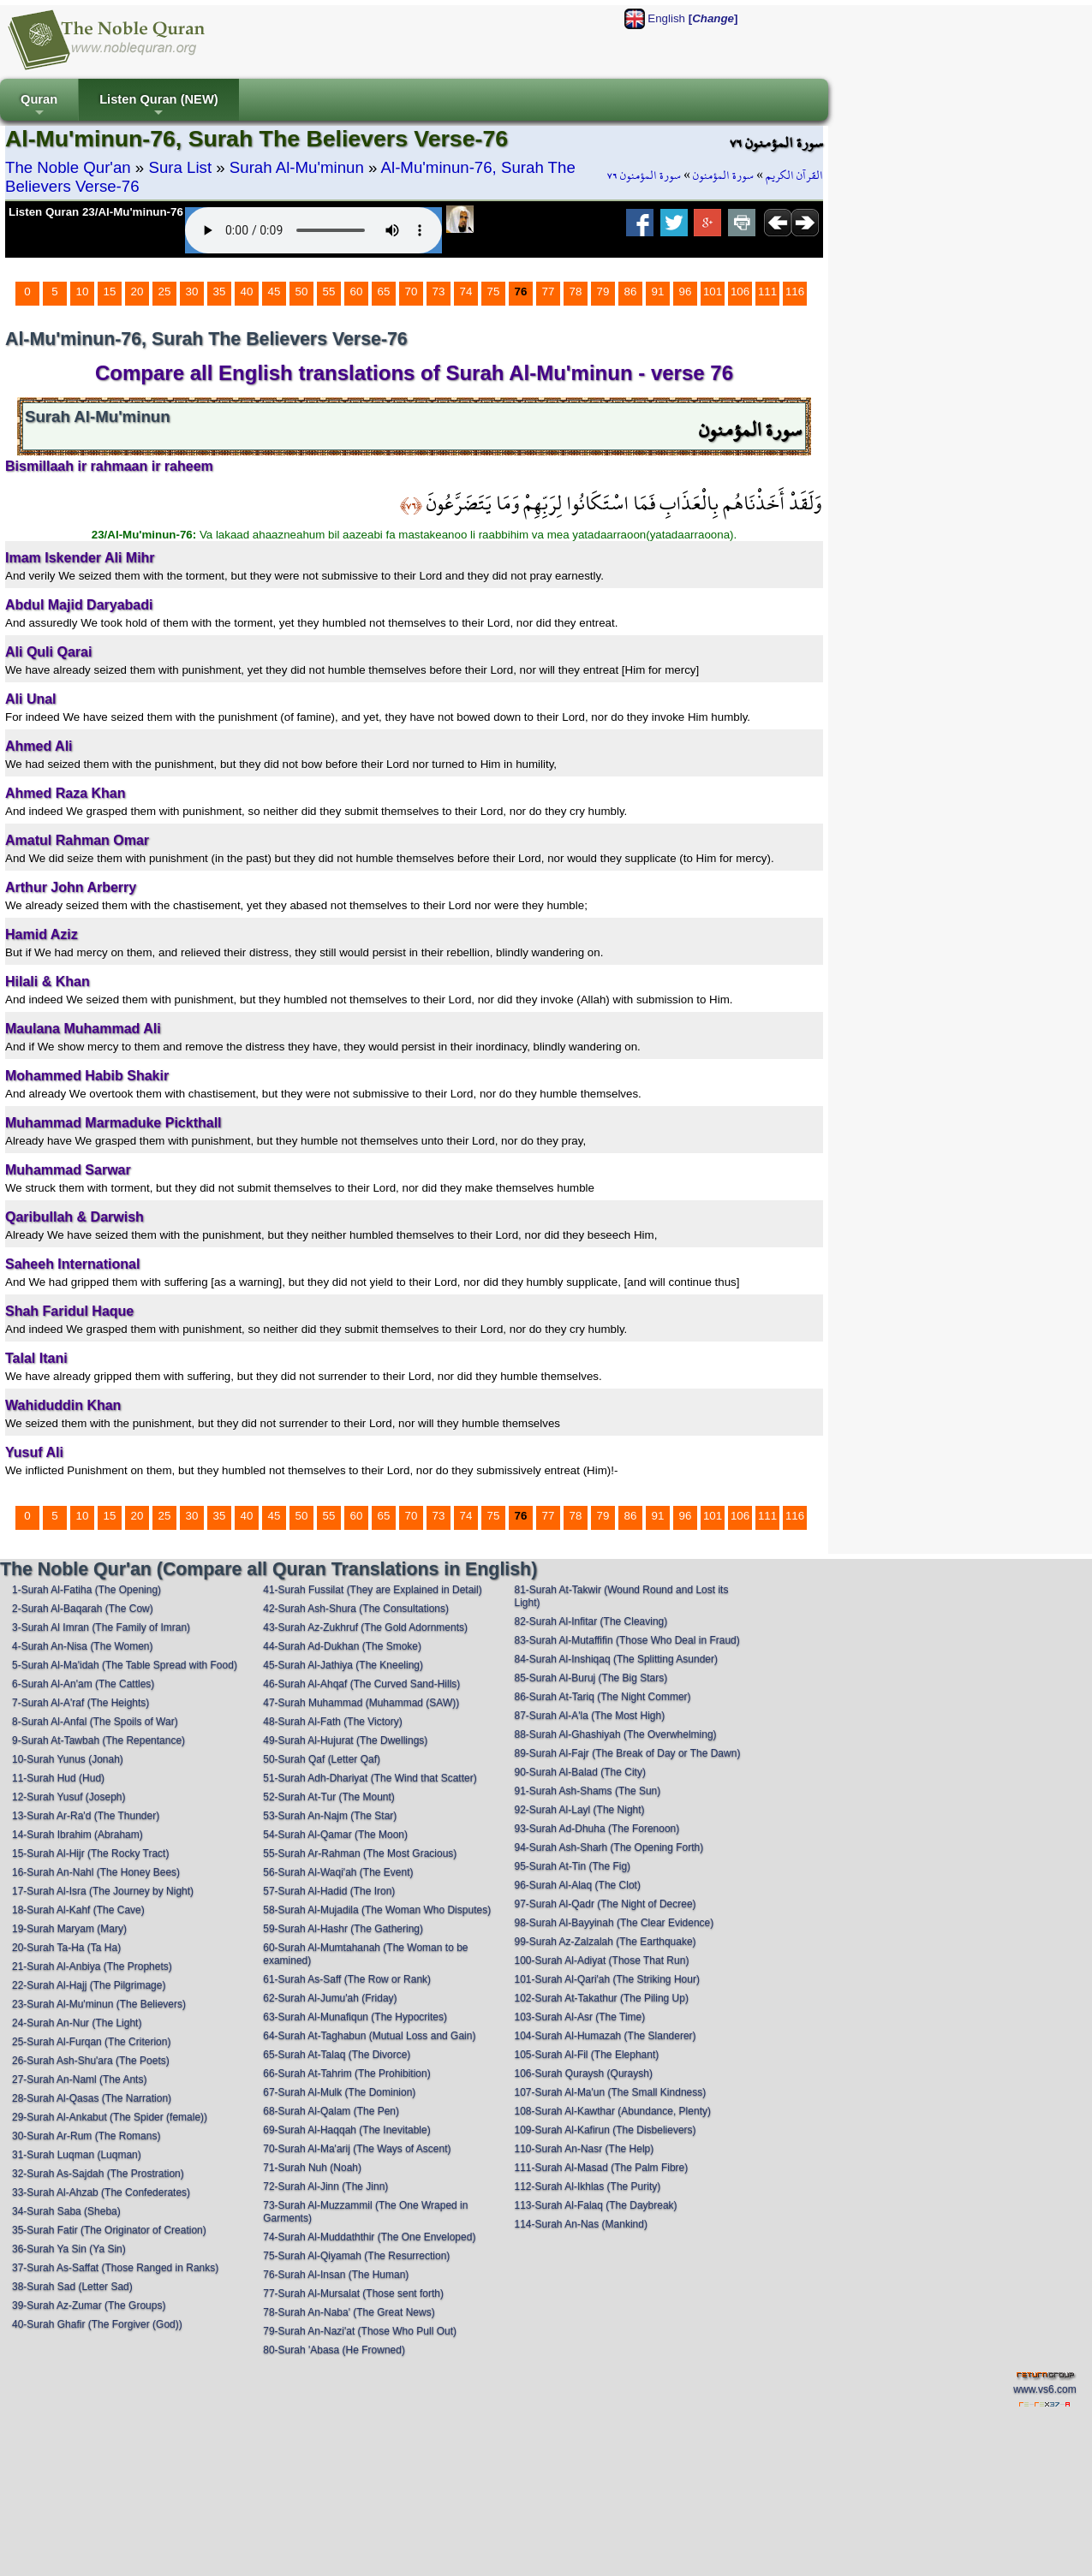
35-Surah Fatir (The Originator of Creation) (109, 2230)
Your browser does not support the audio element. (313, 230)
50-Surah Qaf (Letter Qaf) (321, 1759)
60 (356, 291)
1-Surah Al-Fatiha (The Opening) (86, 1590)
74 (466, 291)
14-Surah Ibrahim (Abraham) (77, 1835)
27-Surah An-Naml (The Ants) (79, 2079)
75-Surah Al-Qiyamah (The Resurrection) (356, 2256)
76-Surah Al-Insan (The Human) (336, 2275)
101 (712, 291)
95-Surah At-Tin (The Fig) (573, 1866)
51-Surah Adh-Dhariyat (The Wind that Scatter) (369, 1778)
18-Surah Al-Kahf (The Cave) (78, 1910)
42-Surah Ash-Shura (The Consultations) (356, 1609)
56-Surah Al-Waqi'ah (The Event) (338, 1872)
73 (439, 291)
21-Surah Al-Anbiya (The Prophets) (92, 1966)
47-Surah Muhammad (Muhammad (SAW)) (361, 1703)
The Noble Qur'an (68, 167)
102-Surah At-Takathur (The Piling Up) (602, 1998)
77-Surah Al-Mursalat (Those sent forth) (353, 2293)
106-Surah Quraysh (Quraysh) (584, 2073)
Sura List (180, 167)
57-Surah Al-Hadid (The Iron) (329, 1891)
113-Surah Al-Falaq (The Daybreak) (596, 2205)
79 (603, 291)
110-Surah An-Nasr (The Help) (584, 2149)
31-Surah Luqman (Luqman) (76, 2155)
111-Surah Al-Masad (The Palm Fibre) (602, 2168)
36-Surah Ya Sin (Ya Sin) (69, 2249)
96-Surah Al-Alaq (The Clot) (578, 1885)
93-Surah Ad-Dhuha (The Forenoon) (597, 1829)
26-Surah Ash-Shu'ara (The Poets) (91, 2061)
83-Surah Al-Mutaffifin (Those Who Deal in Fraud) (627, 1640)
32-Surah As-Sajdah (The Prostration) (98, 2174)
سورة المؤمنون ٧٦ (644, 175)
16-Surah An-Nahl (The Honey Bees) (96, 1872)
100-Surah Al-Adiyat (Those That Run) (602, 1960)
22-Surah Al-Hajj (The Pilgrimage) (88, 1985)
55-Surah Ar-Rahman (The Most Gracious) (359, 1853)
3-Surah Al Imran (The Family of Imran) (101, 1627)
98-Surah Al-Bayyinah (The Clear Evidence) (614, 1923)
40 (247, 291)
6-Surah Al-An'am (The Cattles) (83, 1684)
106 (740, 291)
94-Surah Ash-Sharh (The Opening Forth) (609, 1847)
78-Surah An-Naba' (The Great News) (348, 2312)
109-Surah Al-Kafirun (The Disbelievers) (605, 2130)
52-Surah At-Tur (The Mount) (329, 1797)
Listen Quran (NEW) (158, 106)
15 (110, 291)
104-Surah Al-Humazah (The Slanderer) (605, 2036)
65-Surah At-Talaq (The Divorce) (336, 2055)
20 (137, 291)
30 (192, 291)
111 (767, 291)
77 (548, 291)
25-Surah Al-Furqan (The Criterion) (91, 2042)
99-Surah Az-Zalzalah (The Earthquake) (605, 1942)
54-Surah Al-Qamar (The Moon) (335, 1835)
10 (82, 291)
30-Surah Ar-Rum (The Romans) (86, 2136)
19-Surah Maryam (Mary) (69, 1929)
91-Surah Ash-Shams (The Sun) (588, 1791)
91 (658, 291)
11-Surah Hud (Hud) (58, 1778)
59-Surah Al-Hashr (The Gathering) (343, 1929)
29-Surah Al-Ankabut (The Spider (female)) (109, 2117)
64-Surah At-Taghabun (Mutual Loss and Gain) (369, 2036)
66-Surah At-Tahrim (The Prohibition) (346, 2073)
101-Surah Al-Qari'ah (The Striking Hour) (607, 1979)
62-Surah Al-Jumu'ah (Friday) (330, 1998)
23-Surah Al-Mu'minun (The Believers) (99, 2004)
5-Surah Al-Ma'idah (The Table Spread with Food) (124, 1665)
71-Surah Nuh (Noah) (312, 2168)
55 (329, 291)
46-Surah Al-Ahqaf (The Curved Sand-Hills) (361, 1684)
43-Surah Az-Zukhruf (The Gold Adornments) (365, 1627)
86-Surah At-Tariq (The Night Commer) (603, 1697)
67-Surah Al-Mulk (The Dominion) (339, 2092)
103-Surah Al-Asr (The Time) (580, 2017)
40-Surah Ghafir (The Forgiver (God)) (97, 2324)
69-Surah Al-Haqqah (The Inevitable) (346, 2130)
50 (301, 291)
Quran (39, 106)
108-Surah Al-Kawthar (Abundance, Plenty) (613, 2111)
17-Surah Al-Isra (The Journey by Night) (103, 1891)
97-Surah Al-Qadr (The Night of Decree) (605, 1904)
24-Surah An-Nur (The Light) (76, 2023)
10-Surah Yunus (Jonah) (67, 1759)
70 (411, 291)
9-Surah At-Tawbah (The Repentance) (98, 1740)
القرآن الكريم (794, 175)
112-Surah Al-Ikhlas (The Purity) (588, 2186)
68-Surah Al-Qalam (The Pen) (331, 2111)
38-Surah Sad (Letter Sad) (72, 2287)
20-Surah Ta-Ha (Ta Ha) (66, 1948)
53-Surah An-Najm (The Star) (330, 1816)
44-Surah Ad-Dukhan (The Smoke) (342, 1646)
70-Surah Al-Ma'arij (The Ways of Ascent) (357, 2149)
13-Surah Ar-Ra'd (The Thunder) (85, 1816)
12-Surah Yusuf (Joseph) (69, 1797)
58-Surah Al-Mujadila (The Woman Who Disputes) (377, 1910)
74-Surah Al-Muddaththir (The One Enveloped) (369, 2237)
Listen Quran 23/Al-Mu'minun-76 (96, 211)
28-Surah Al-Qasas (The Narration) (91, 2098)
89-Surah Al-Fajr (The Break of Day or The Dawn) (628, 1753)
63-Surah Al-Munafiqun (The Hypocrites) (355, 2017)
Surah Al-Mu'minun (297, 167)
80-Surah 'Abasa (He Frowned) (334, 2350)
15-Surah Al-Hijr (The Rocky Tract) (90, 1853)
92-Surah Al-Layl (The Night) (580, 1810)
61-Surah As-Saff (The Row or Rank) (347, 1979)
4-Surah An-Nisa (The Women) (82, 1646)
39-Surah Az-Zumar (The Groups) (88, 2305)
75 (493, 291)
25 (164, 291)
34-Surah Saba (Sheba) (66, 2211)
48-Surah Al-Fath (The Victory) (333, 1722)
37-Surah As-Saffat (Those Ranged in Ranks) (115, 2268)
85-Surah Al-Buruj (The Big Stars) (591, 1678)
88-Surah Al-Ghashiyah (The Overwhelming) (616, 1734)
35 (219, 291)
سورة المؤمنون (723, 175)
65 (384, 291)
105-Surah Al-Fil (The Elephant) (587, 2055)
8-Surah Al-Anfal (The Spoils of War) (95, 1722)
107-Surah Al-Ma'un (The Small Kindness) (611, 2092)
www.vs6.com (1044, 2389)
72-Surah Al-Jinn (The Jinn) (325, 2186)
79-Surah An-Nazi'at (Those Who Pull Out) (359, 2331)
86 (630, 291)
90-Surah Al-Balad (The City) (580, 1772)
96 (685, 291)
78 (576, 291)
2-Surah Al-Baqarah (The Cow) (82, 1609)
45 (274, 291)
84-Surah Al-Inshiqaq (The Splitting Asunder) (616, 1659)
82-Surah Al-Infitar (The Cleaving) (591, 1621)
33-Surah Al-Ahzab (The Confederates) (101, 2192)
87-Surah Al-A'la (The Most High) (590, 1716)
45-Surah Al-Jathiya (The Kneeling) (343, 1665)
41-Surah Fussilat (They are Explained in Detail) (372, 1590)
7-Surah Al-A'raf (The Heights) (80, 1703)
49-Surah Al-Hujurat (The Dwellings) (345, 1740)
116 (794, 291)
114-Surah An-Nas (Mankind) (581, 2224)
